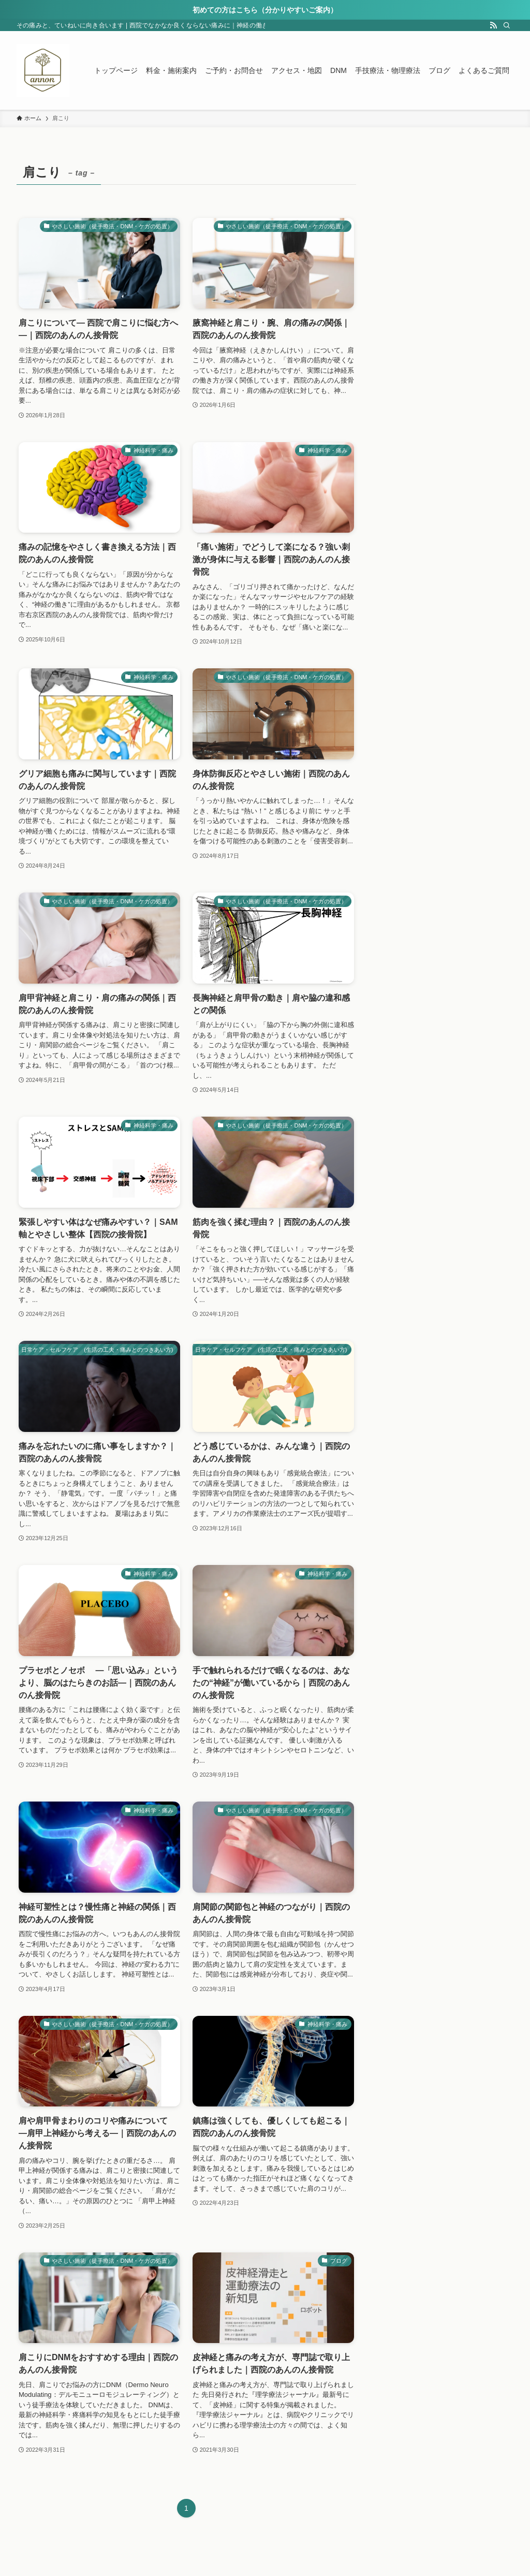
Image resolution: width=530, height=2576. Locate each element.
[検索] (506, 25)
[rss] (493, 25)
